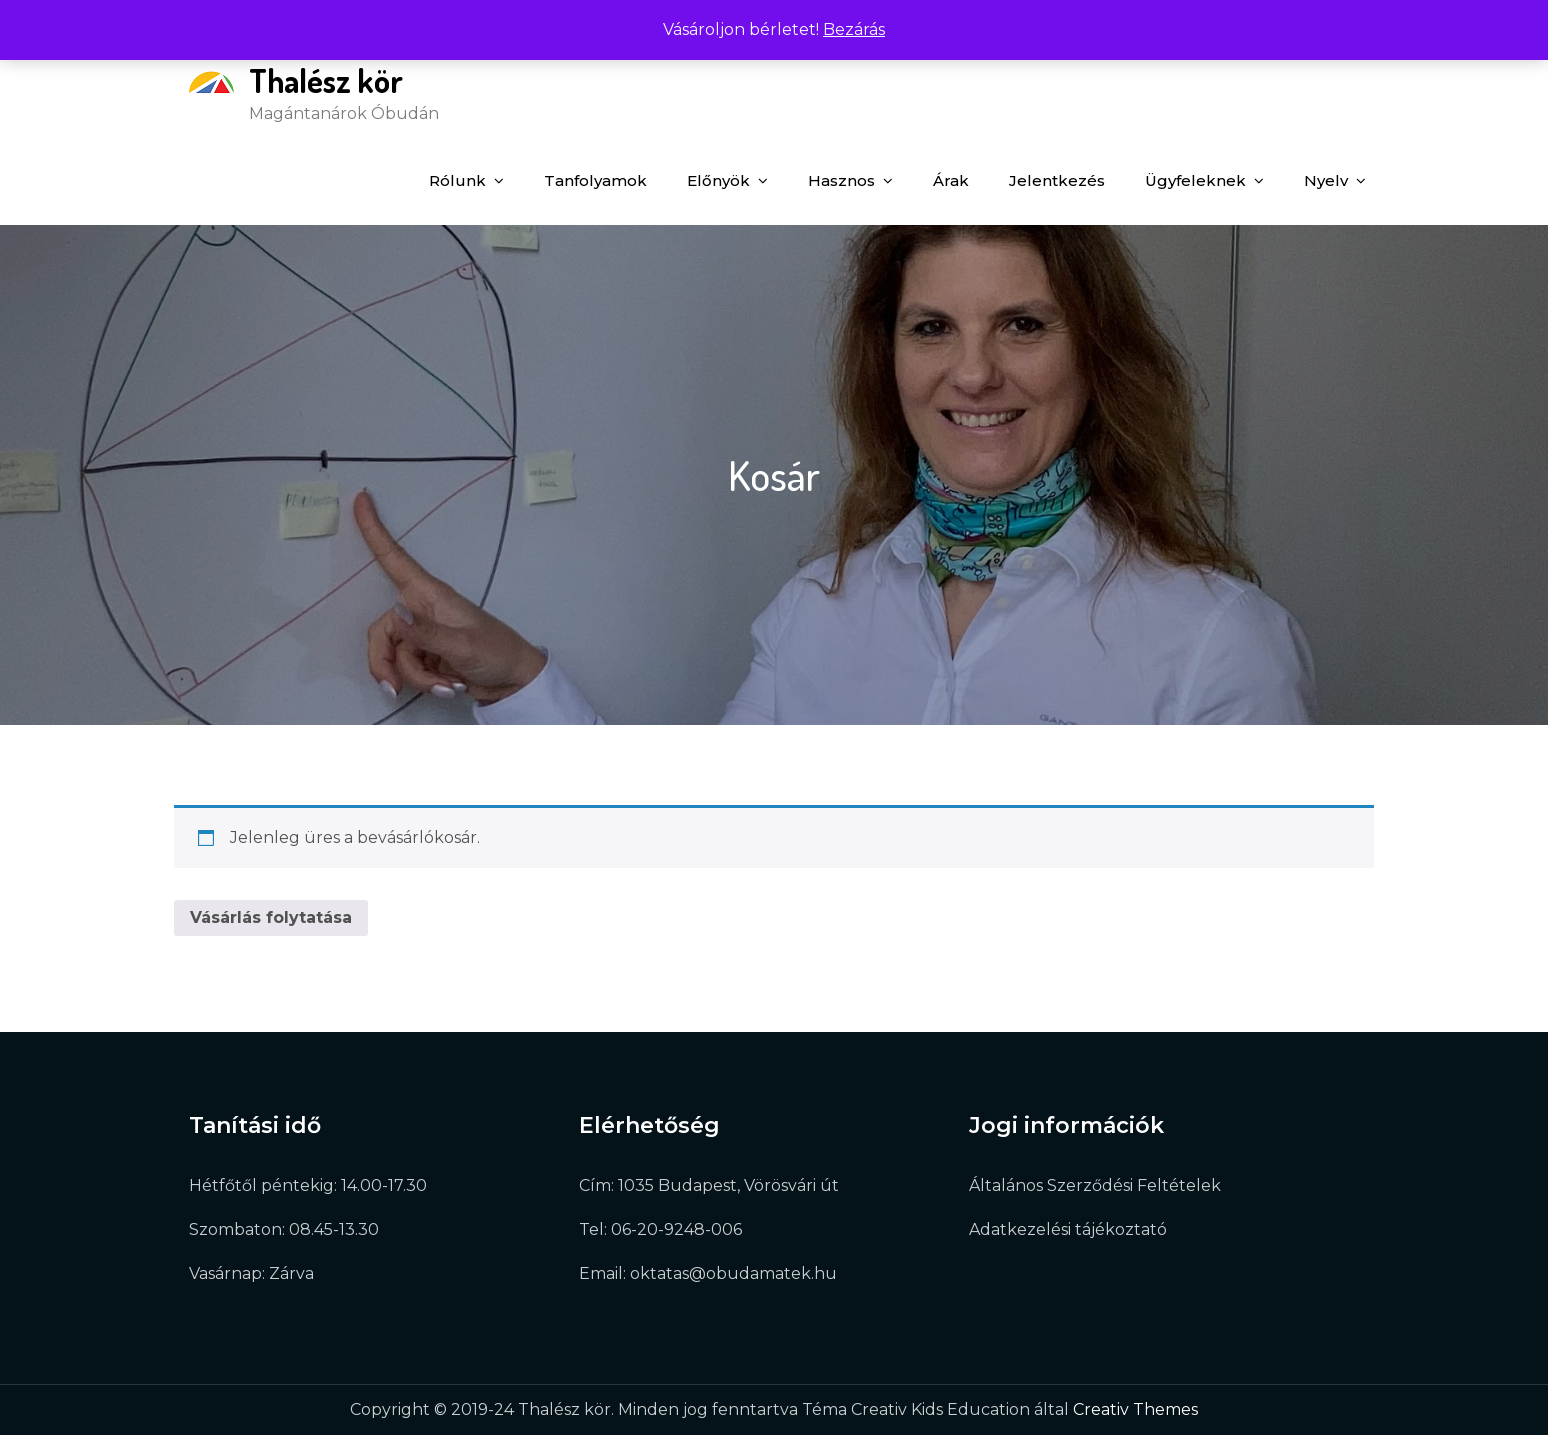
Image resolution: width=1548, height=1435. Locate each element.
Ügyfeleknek (1195, 180)
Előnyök (718, 180)
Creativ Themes (1135, 1409)
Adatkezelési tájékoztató (1068, 1229)
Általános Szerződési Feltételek (1095, 1185)
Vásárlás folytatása (271, 917)
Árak (951, 180)
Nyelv (1326, 180)
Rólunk (457, 180)
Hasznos (841, 180)
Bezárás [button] (854, 29)
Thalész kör (326, 80)
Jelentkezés (1057, 180)
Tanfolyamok (595, 180)
